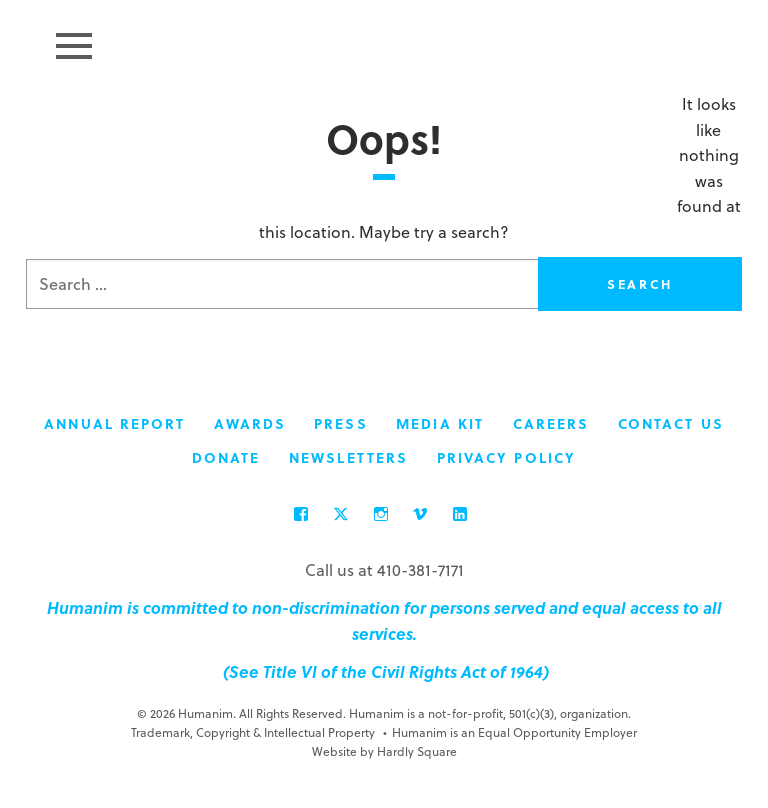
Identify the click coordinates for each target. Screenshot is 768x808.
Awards (250, 424)
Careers (551, 424)
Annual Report (114, 424)
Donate (226, 458)
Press (341, 424)
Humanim (384, 43)
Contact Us (671, 424)
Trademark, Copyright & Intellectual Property (253, 733)
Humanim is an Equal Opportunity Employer (510, 733)
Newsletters (348, 458)
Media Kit (440, 424)
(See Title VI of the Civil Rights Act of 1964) (384, 672)
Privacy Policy (506, 458)
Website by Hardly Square (384, 752)
